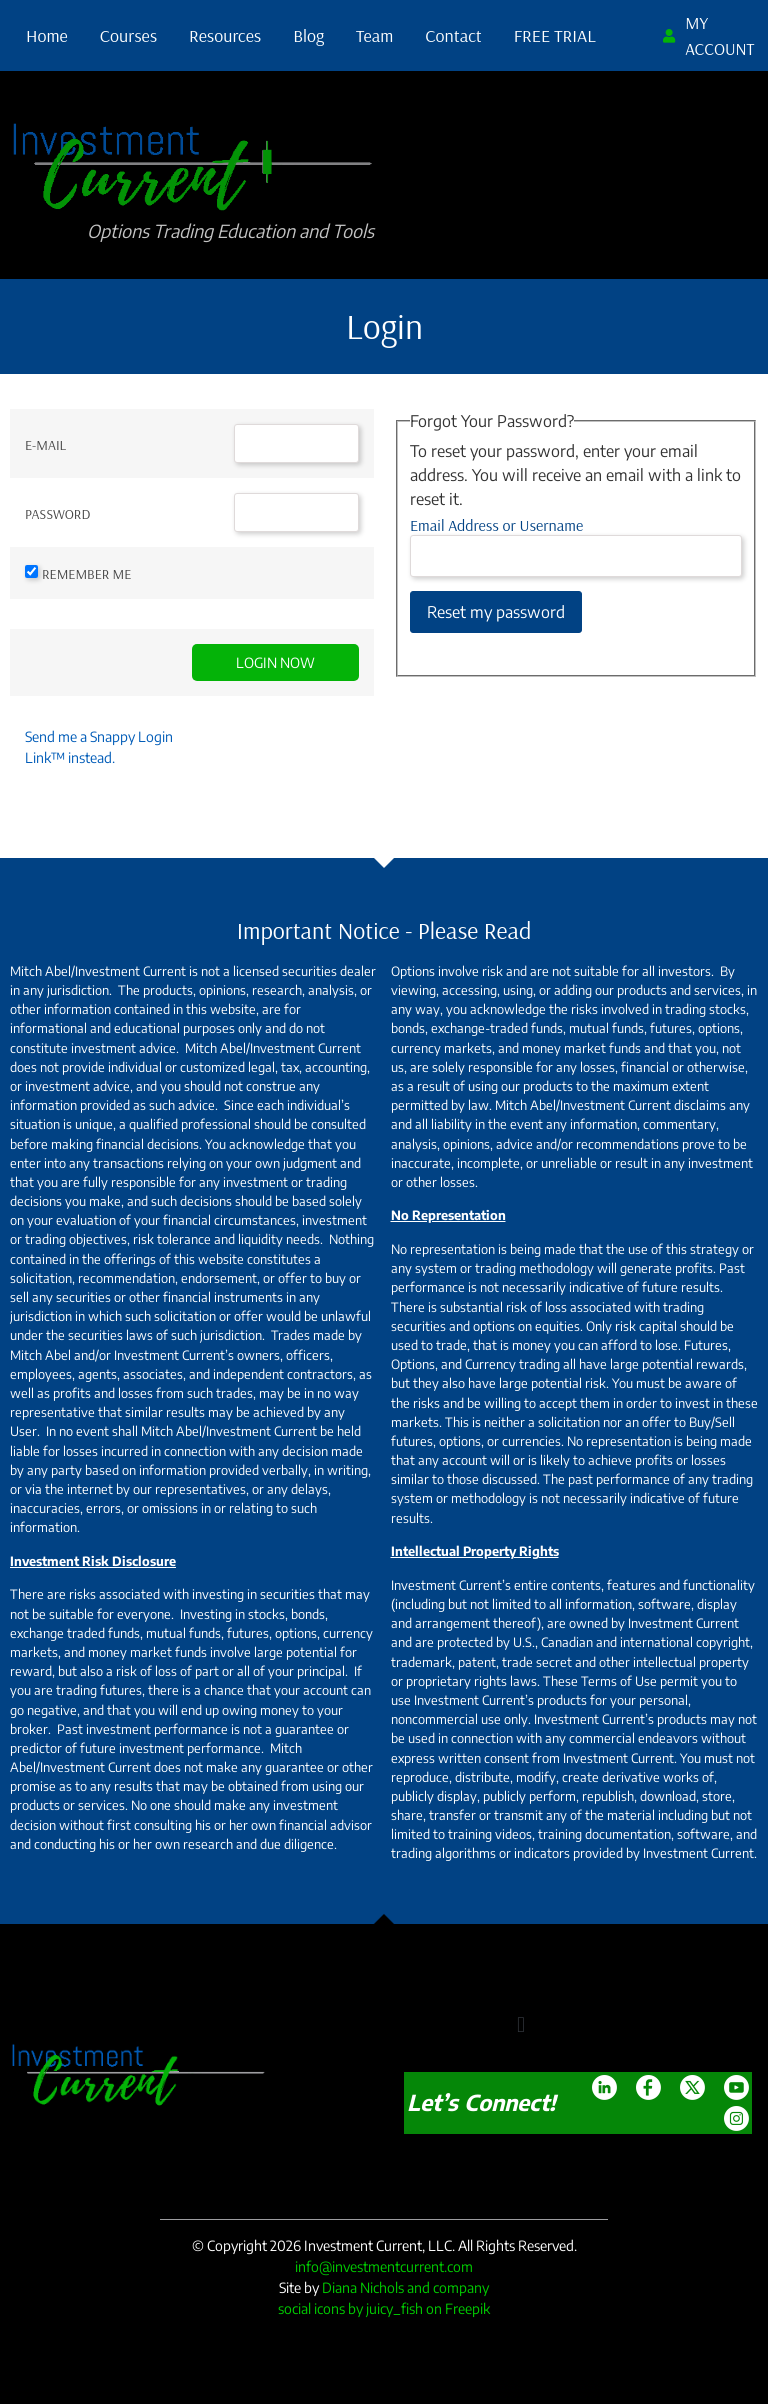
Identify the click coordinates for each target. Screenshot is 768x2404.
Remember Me (86, 574)
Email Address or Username (496, 525)
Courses (128, 35)
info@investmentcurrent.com (384, 2266)
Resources (225, 35)
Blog (308, 35)
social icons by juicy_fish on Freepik (384, 2308)
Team (374, 35)
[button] (520, 2025)
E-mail (45, 445)
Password (57, 514)
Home (47, 35)
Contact (453, 35)
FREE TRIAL (555, 35)
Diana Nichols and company (405, 2287)
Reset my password (496, 612)
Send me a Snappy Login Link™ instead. (99, 747)
